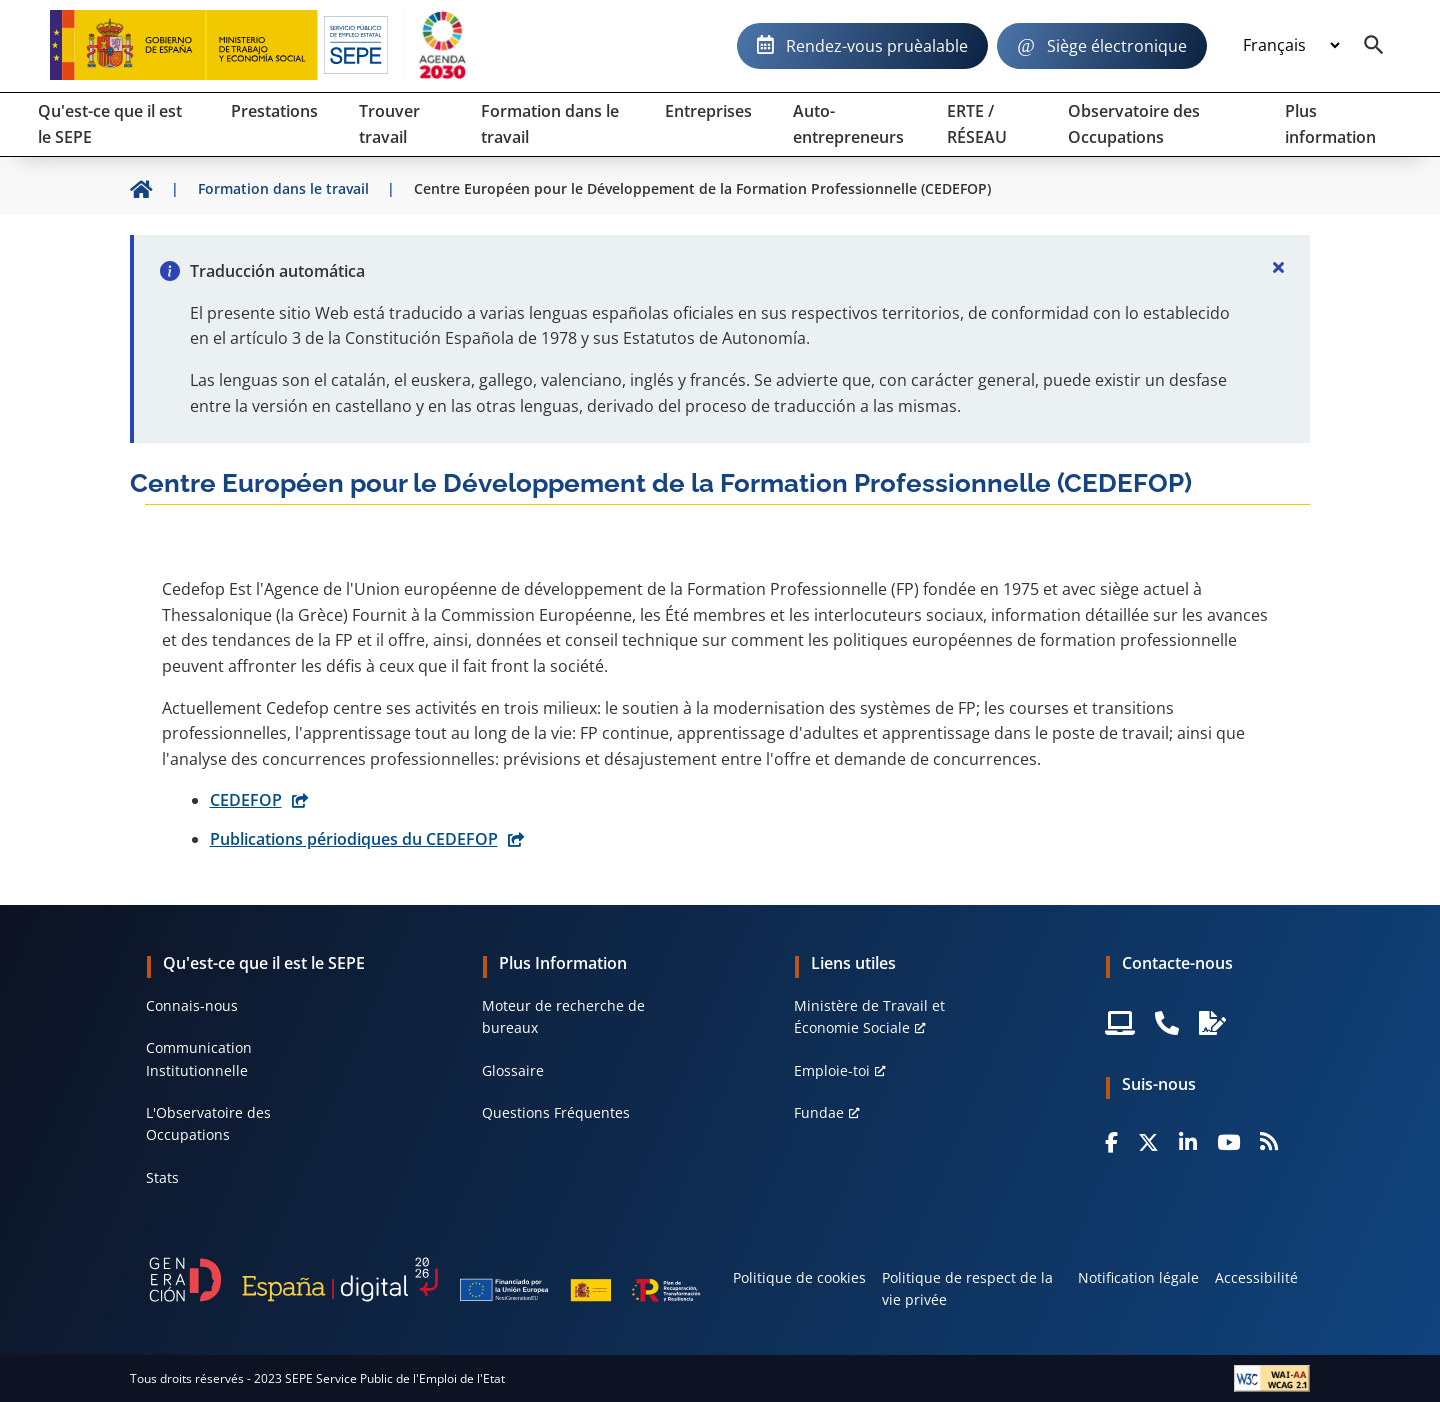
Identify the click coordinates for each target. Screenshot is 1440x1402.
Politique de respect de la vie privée (967, 1288)
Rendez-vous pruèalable (877, 46)
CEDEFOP (246, 800)
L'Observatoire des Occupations (208, 1123)
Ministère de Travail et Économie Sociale (869, 1016)
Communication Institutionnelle (199, 1058)
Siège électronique (1117, 46)
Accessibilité (1256, 1277)
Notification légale (1138, 1277)
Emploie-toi (832, 1070)
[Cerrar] (1278, 267)
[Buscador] (1374, 46)
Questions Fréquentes (556, 1112)
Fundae (819, 1112)
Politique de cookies (799, 1277)
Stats (162, 1177)
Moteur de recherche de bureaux (563, 1016)
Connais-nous (192, 1005)
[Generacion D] (425, 1279)
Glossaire (513, 1070)
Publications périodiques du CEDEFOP (354, 839)
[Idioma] (1291, 46)
